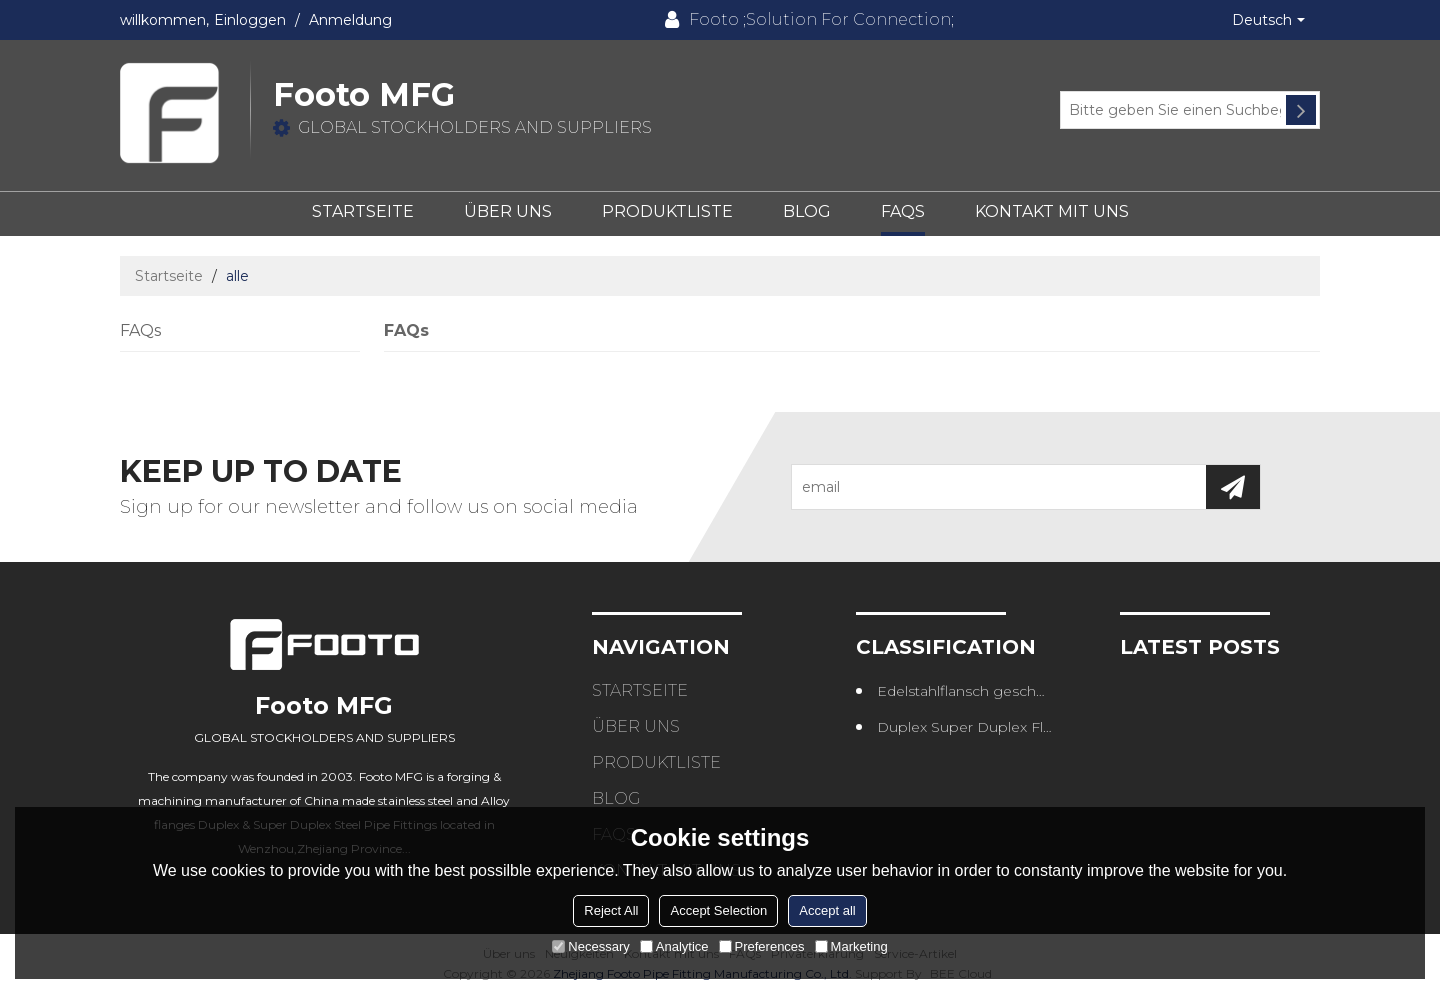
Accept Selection (718, 910)
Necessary (590, 946)
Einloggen (250, 20)
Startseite (363, 211)
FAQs (903, 211)
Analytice (674, 946)
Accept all (827, 910)
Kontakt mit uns (1052, 211)
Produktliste (667, 211)
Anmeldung (350, 20)
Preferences (762, 946)
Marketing (851, 946)
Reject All (611, 910)
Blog (807, 211)
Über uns (508, 211)
